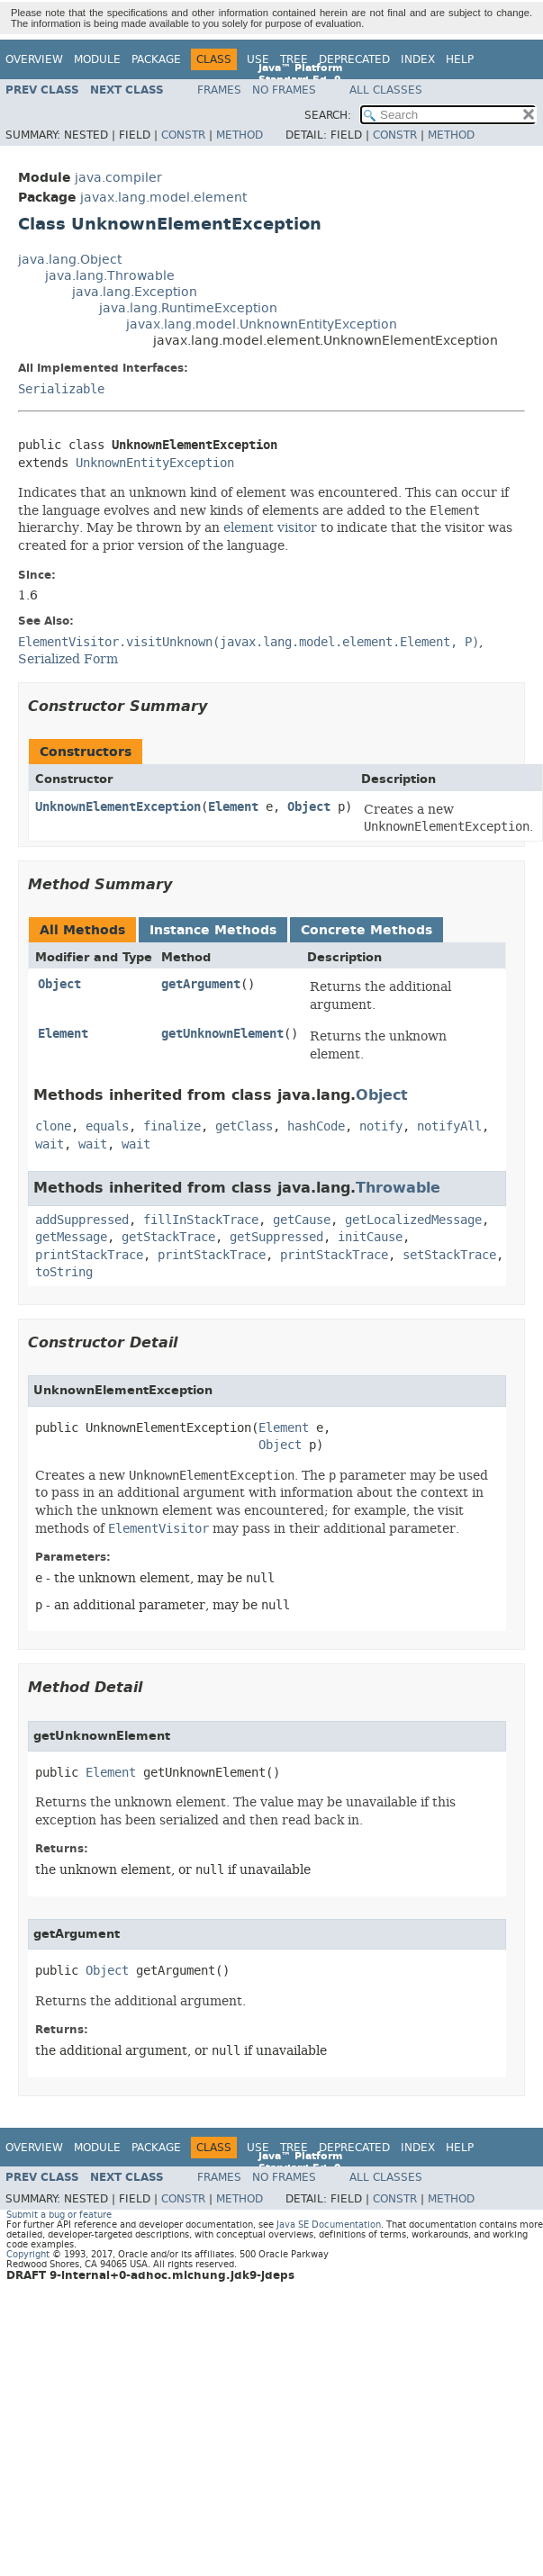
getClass (244, 1126)
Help (460, 59)
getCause (301, 1220)
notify (381, 1126)
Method (239, 135)
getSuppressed (276, 1237)
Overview (34, 59)
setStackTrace (449, 1255)
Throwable (398, 1187)
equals (107, 1126)
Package (156, 59)
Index (418, 59)
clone (53, 1126)
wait (49, 1144)
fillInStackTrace (200, 1220)
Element (233, 807)
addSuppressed (82, 1220)
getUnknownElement (222, 1033)
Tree (294, 59)
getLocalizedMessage (413, 1220)
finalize (172, 1126)
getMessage (71, 1237)
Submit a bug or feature (59, 2215)
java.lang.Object (70, 259)
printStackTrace (89, 1255)
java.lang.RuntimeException (188, 308)
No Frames (284, 90)
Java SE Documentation (328, 2224)
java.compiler (118, 177)
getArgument (200, 984)
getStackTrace (168, 1237)
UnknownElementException (118, 807)
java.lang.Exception (134, 292)
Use (258, 59)
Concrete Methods (366, 930)
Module (97, 59)
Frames (219, 90)
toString (64, 1272)
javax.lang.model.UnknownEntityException (261, 324)
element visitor (270, 527)
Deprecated (354, 59)
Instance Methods (212, 930)
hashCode (316, 1126)
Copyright (28, 2254)
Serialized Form (68, 659)
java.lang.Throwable (110, 276)
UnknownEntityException (155, 463)
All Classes (385, 90)
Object (308, 807)
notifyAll (449, 1126)
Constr (183, 135)
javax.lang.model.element (163, 197)
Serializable (61, 389)
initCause (370, 1237)
